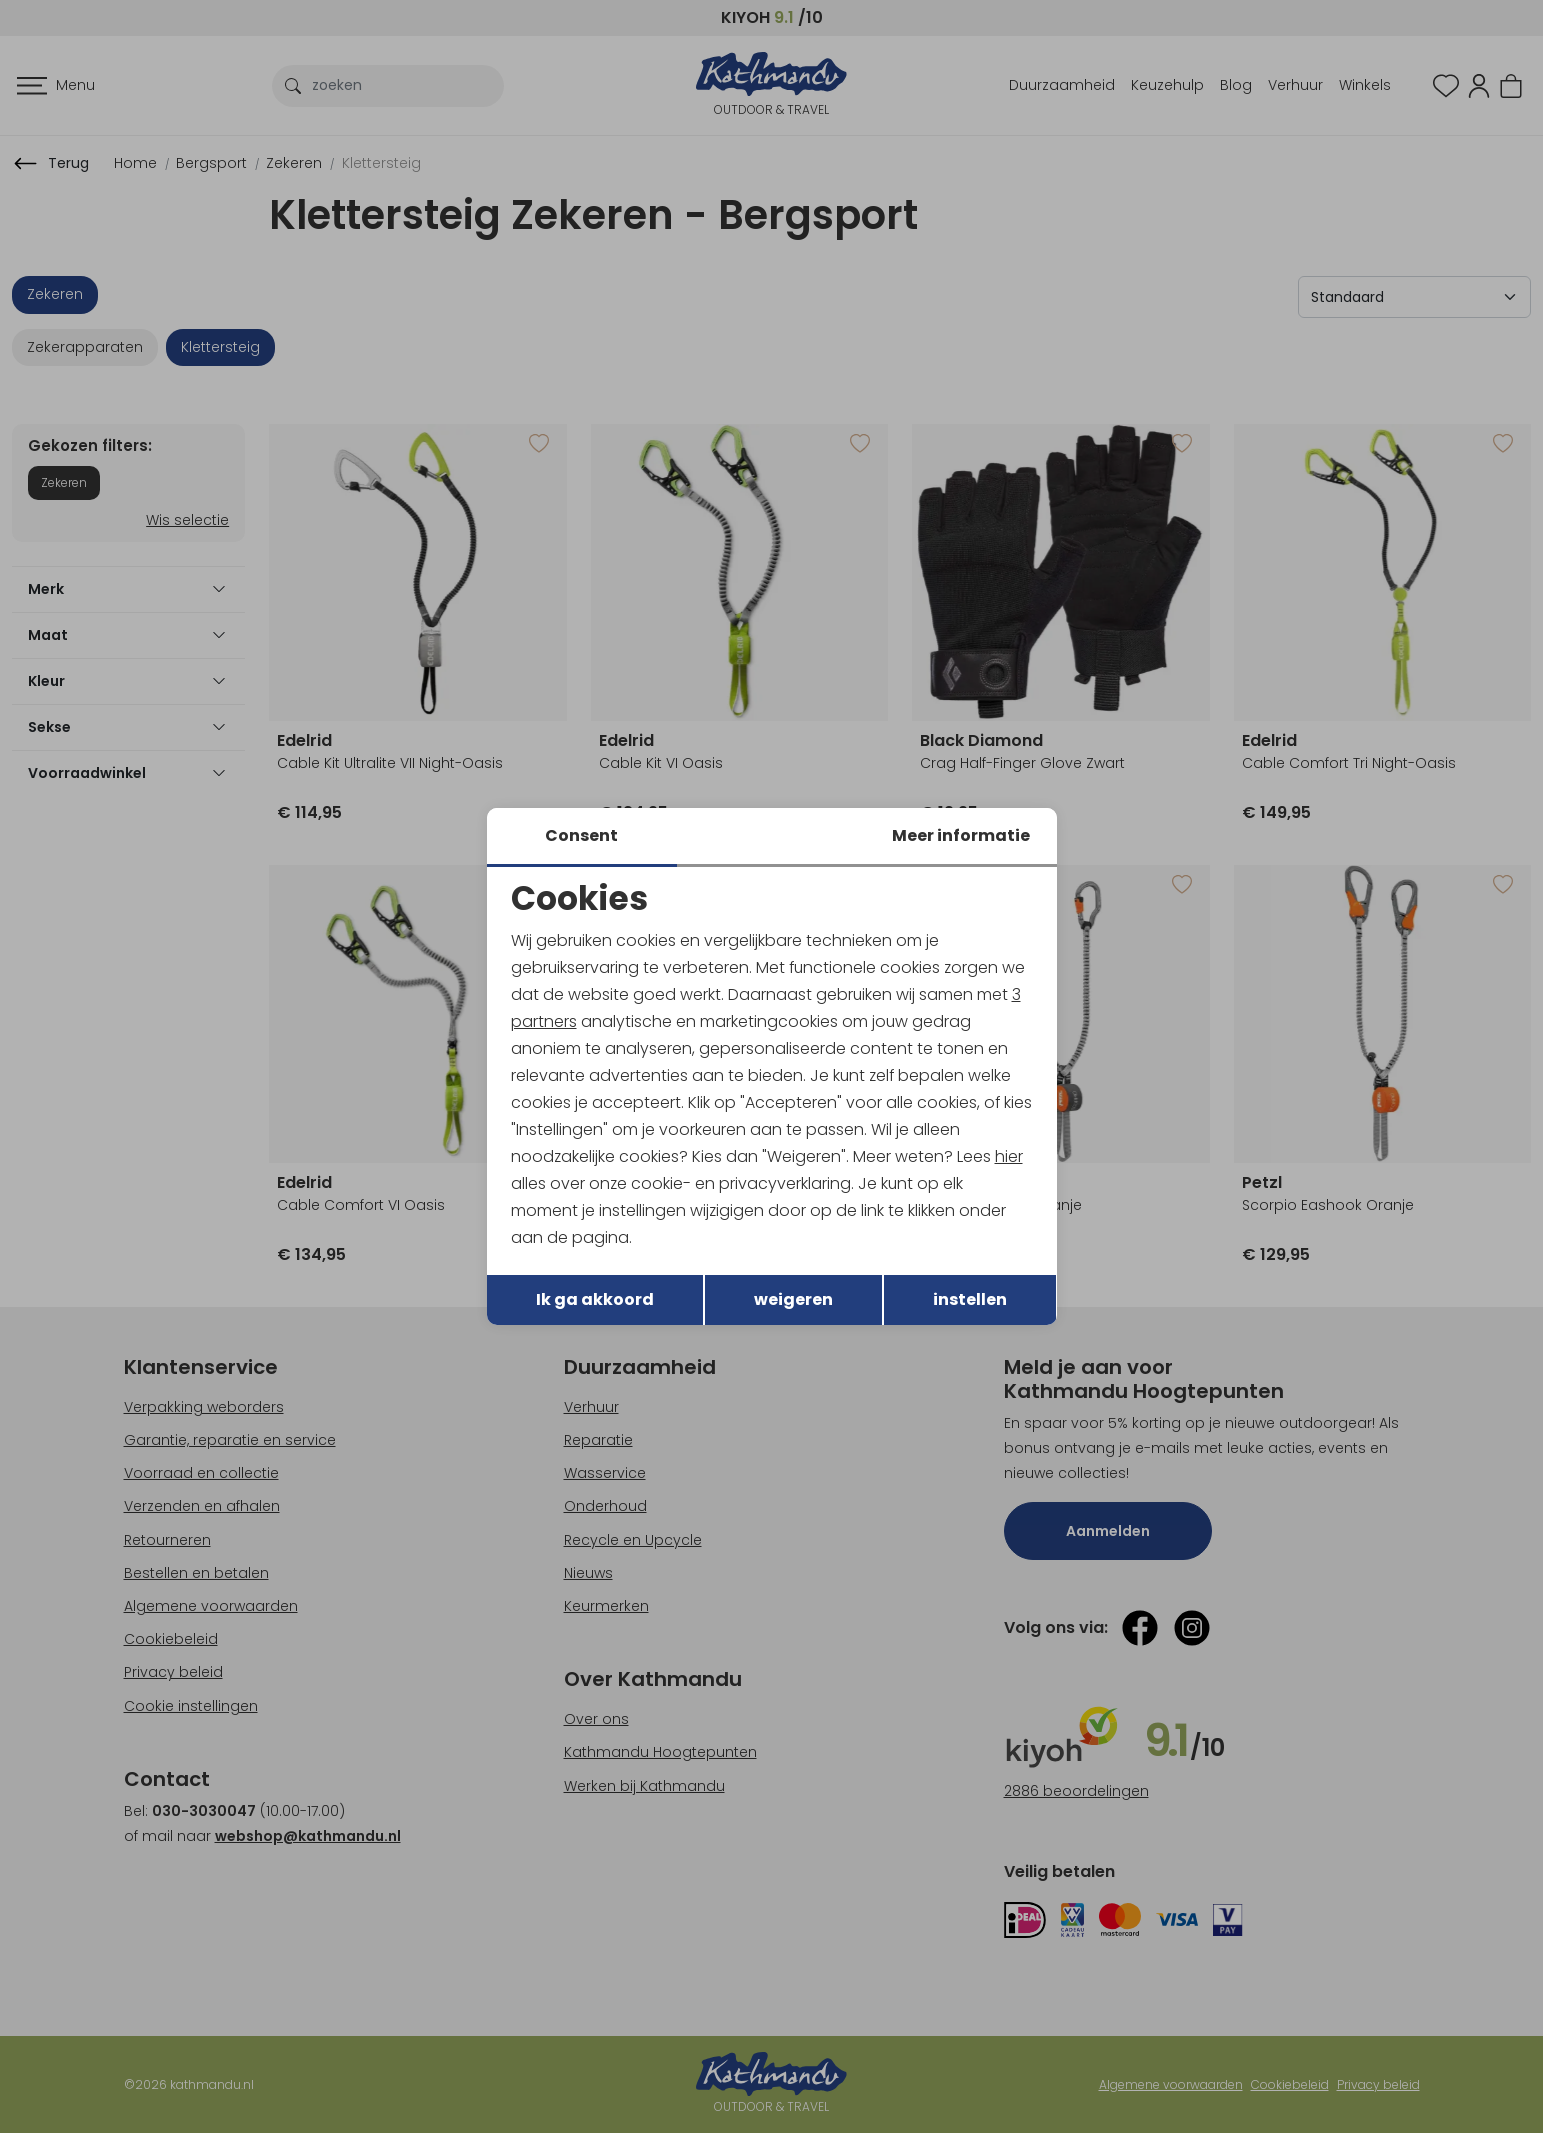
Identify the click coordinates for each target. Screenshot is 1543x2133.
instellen (970, 1300)
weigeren (793, 1300)
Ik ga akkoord (595, 1300)
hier (1010, 1156)
